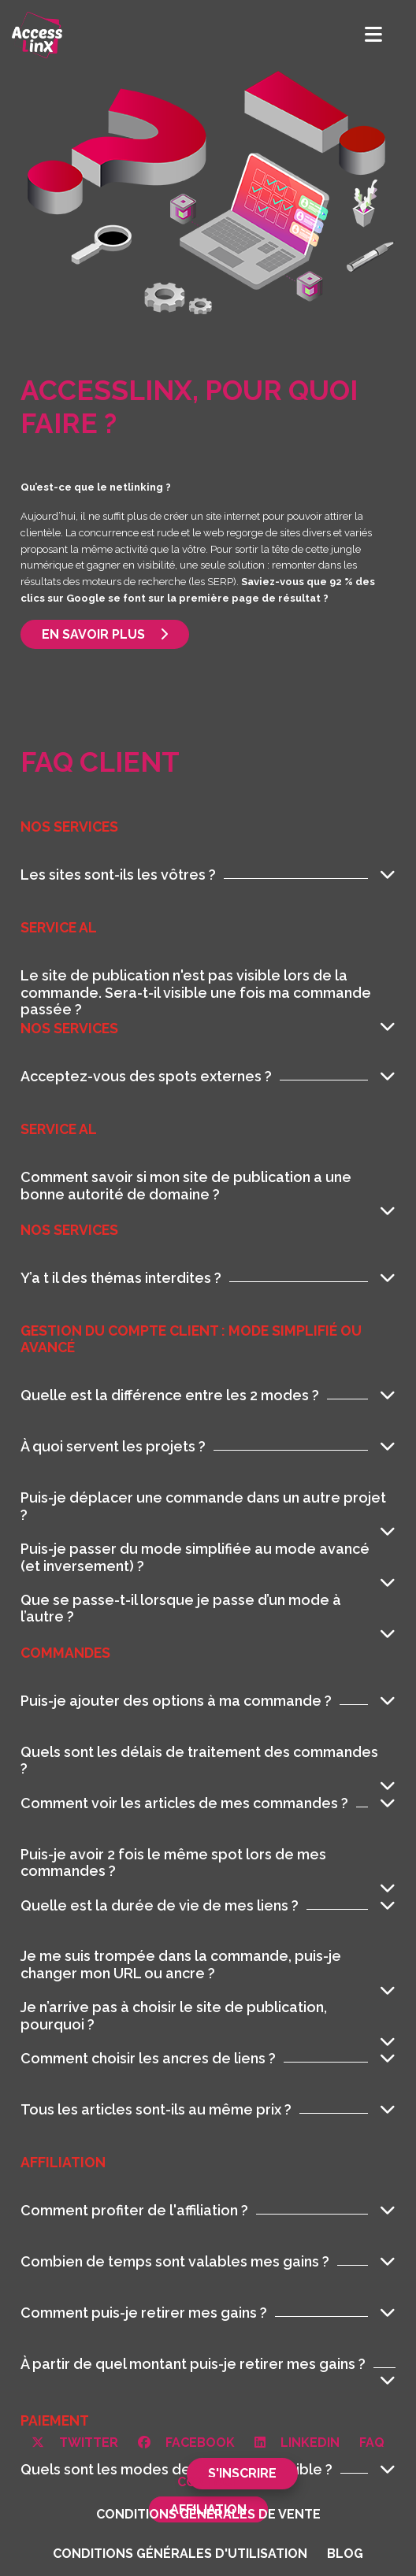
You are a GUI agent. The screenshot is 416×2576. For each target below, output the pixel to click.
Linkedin (297, 2442)
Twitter (75, 2442)
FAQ (371, 2442)
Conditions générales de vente (208, 2514)
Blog (345, 2553)
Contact (208, 2481)
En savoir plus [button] (105, 634)
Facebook (186, 2442)
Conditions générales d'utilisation (180, 2553)
